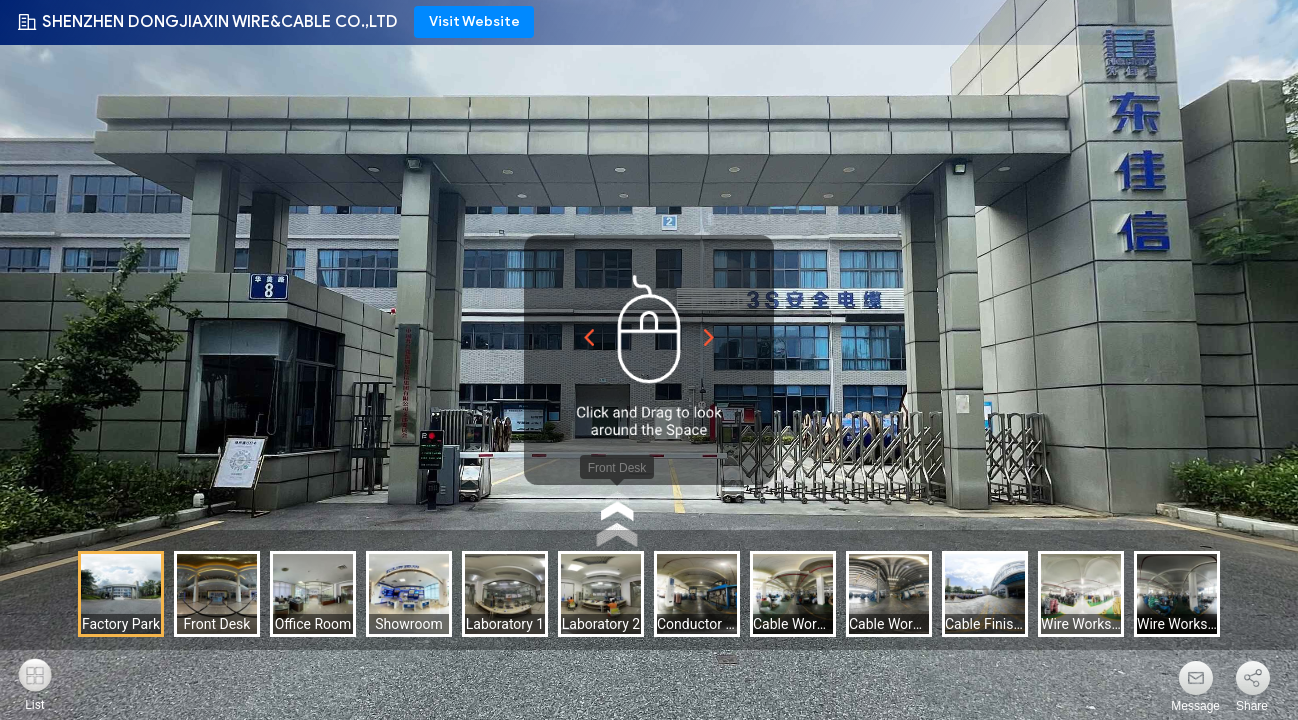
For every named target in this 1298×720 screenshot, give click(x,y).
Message (1195, 706)
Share (1252, 706)
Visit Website (474, 21)
